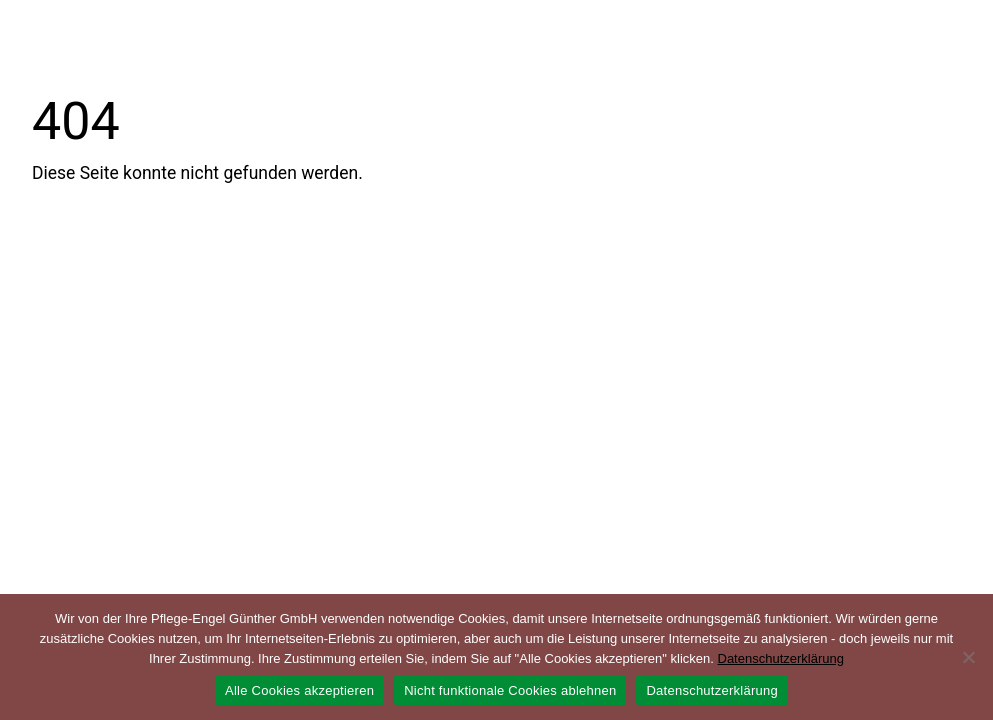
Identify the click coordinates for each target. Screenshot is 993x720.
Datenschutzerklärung (781, 658)
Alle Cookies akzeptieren (299, 690)
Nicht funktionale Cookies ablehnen (510, 690)
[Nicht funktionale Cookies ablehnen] (968, 657)
